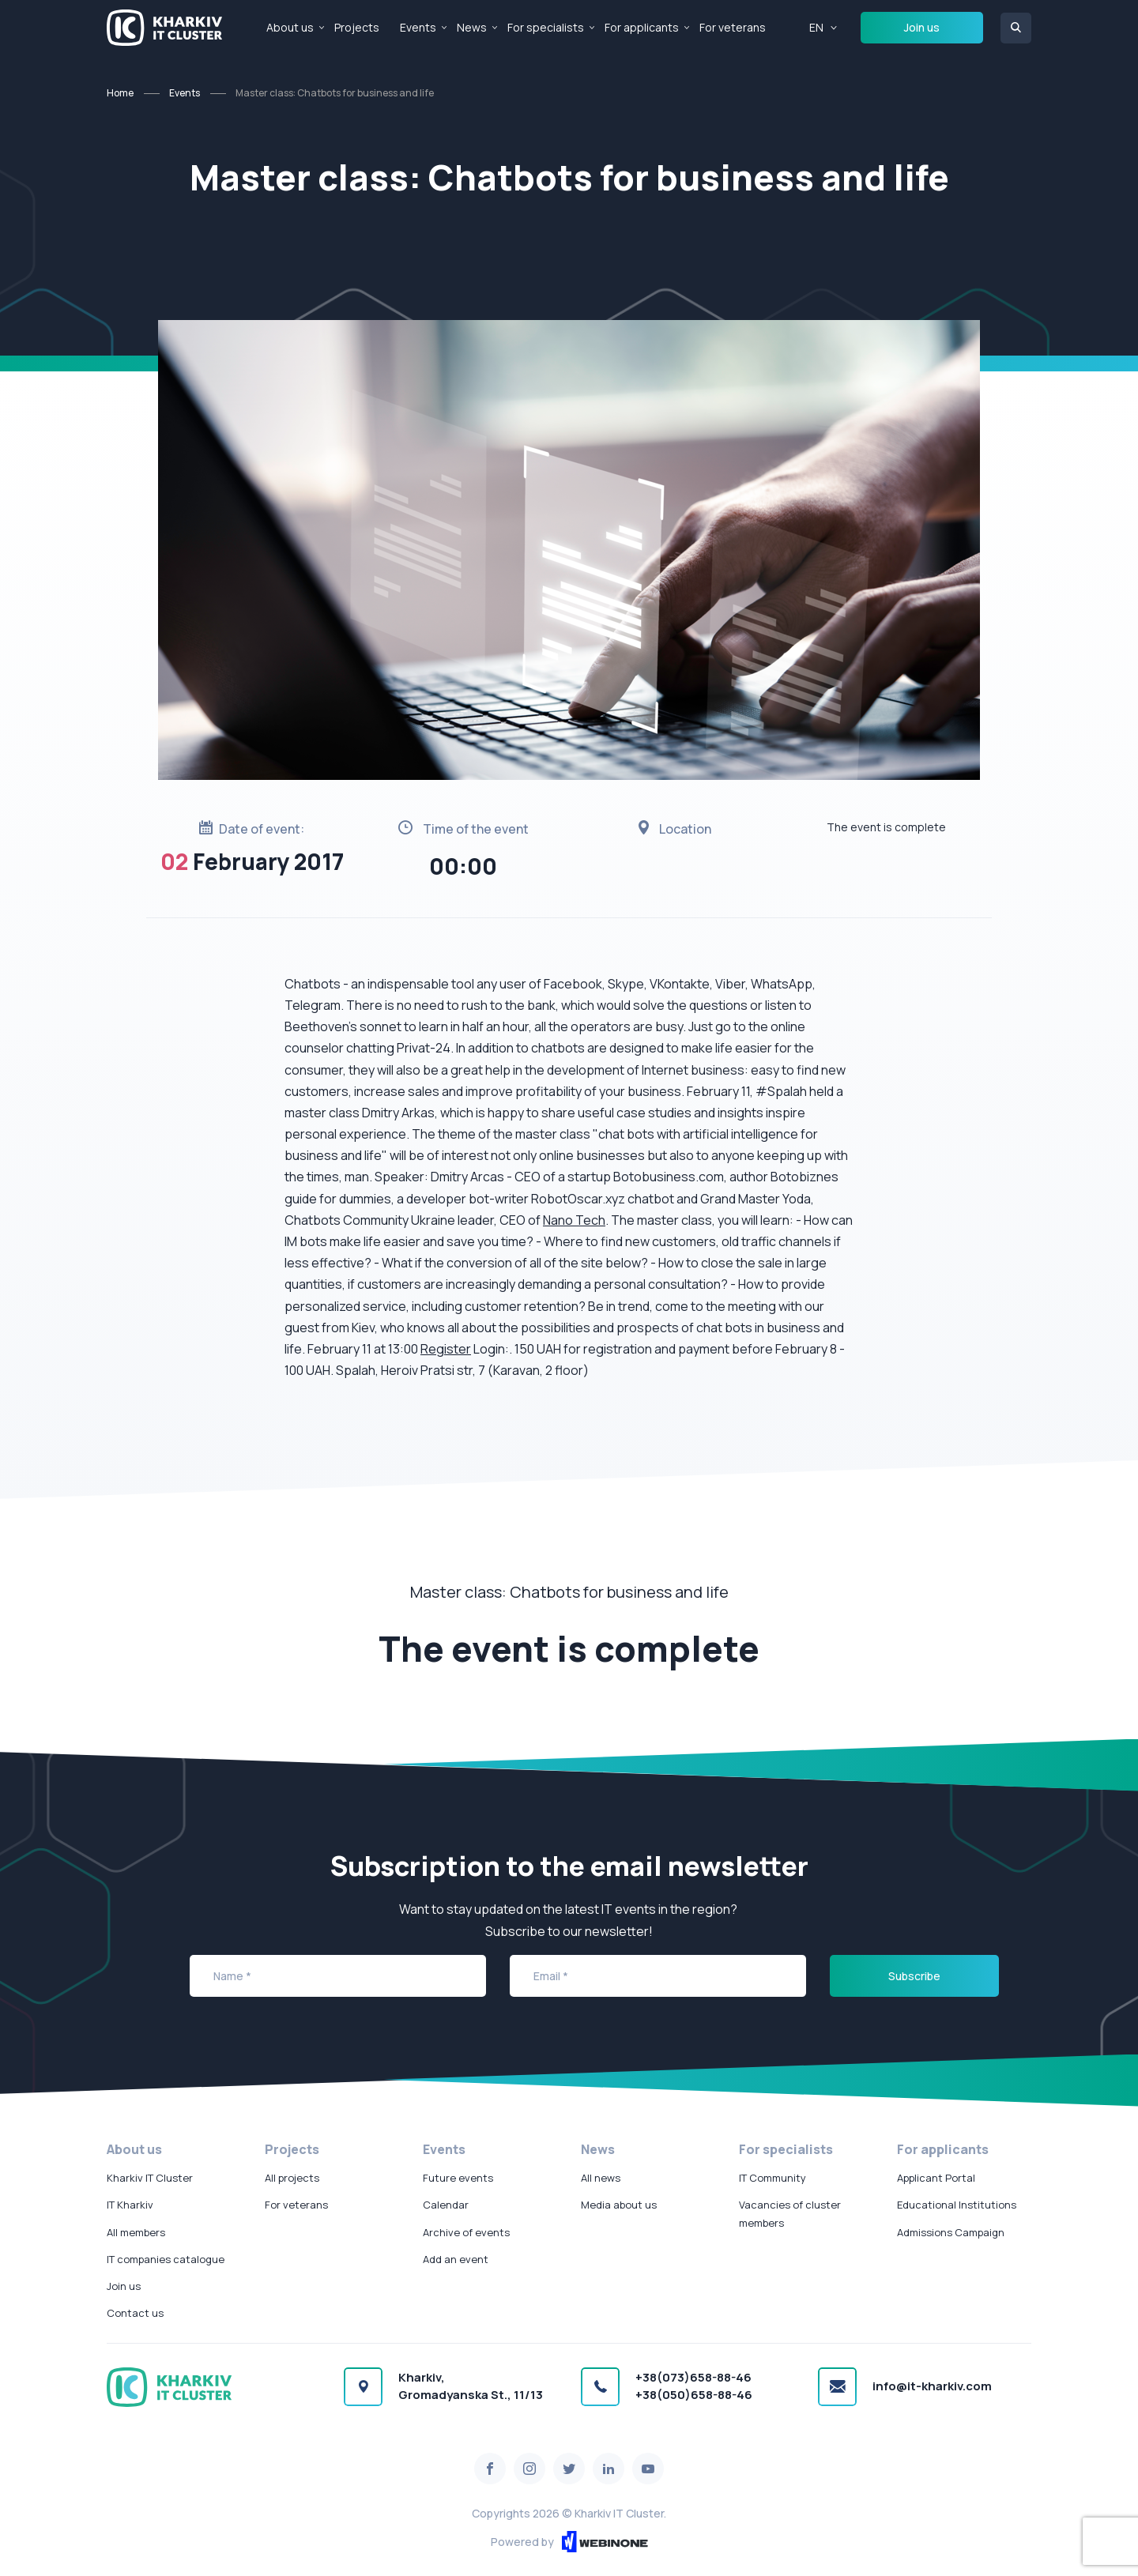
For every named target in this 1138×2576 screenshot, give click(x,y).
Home (120, 93)
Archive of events (466, 2232)
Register (445, 1349)
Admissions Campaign (950, 2232)
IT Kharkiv (130, 2205)
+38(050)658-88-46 (693, 2394)
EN (816, 27)
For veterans (732, 27)
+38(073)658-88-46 (693, 2377)
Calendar (446, 2205)
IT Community (772, 2178)
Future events (458, 2178)
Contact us (135, 2313)
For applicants (642, 27)
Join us (922, 27)
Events (418, 27)
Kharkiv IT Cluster (150, 2178)
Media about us (619, 2205)
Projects (356, 27)
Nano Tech (574, 1220)
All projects (292, 2178)
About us (290, 27)
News (472, 27)
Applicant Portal (936, 2178)
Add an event (455, 2259)
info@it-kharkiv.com (932, 2386)
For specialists (545, 27)
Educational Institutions (956, 2205)
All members (136, 2232)
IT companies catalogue (165, 2259)
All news (600, 2178)
